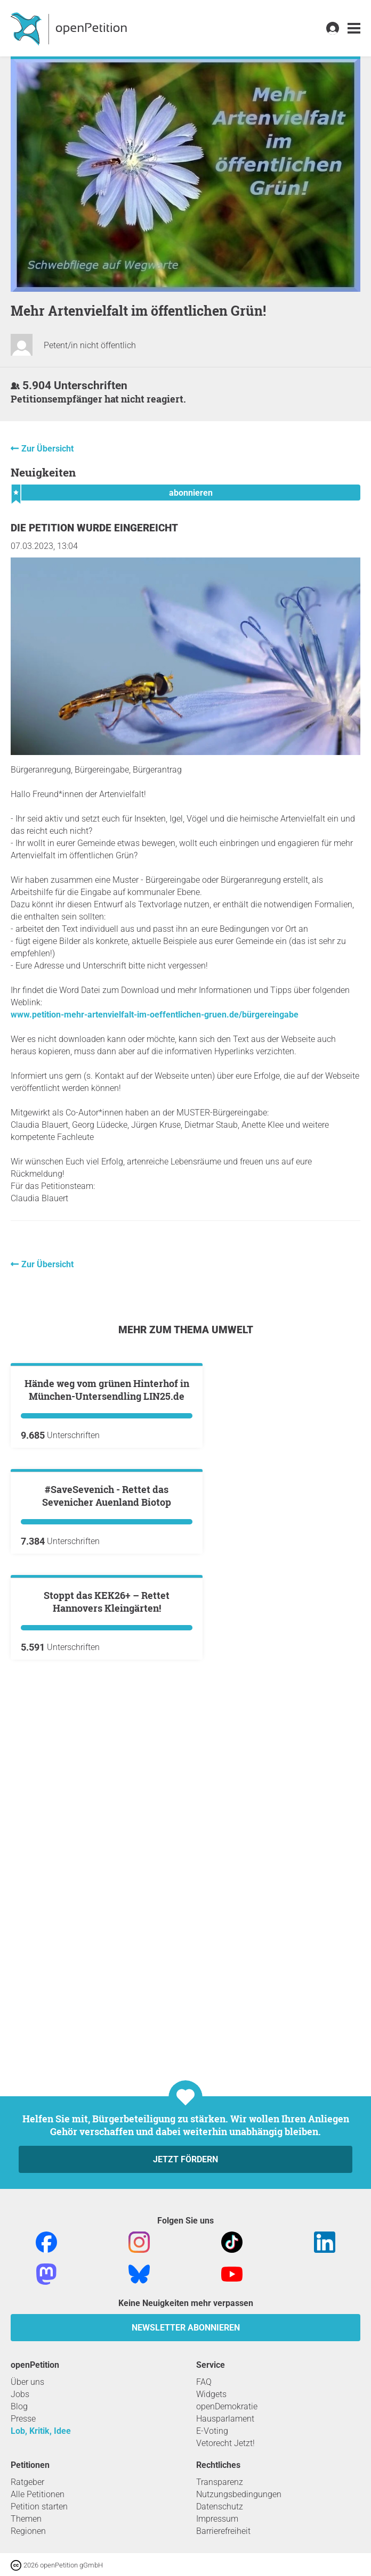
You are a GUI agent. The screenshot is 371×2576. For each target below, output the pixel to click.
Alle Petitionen (37, 2494)
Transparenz (219, 2482)
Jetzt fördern (185, 2159)
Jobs (20, 2394)
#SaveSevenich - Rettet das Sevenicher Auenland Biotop (106, 1751)
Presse (23, 2419)
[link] (354, 28)
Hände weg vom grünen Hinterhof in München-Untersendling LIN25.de (107, 1517)
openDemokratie (226, 2406)
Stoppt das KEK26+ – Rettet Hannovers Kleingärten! (107, 1985)
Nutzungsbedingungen (238, 2494)
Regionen (28, 2531)
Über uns (27, 2382)
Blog (19, 2406)
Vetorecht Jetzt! (225, 2443)
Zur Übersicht (47, 449)
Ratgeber (27, 2482)
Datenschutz (219, 2506)
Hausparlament (225, 2419)
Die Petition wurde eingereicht (94, 528)
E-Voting (212, 2431)
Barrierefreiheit (223, 2531)
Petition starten (39, 2506)
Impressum (217, 2519)
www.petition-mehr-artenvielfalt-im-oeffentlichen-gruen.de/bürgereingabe (155, 1015)
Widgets (211, 2394)
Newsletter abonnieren (186, 2328)
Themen (26, 2519)
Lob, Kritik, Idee (41, 2431)
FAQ (204, 2382)
